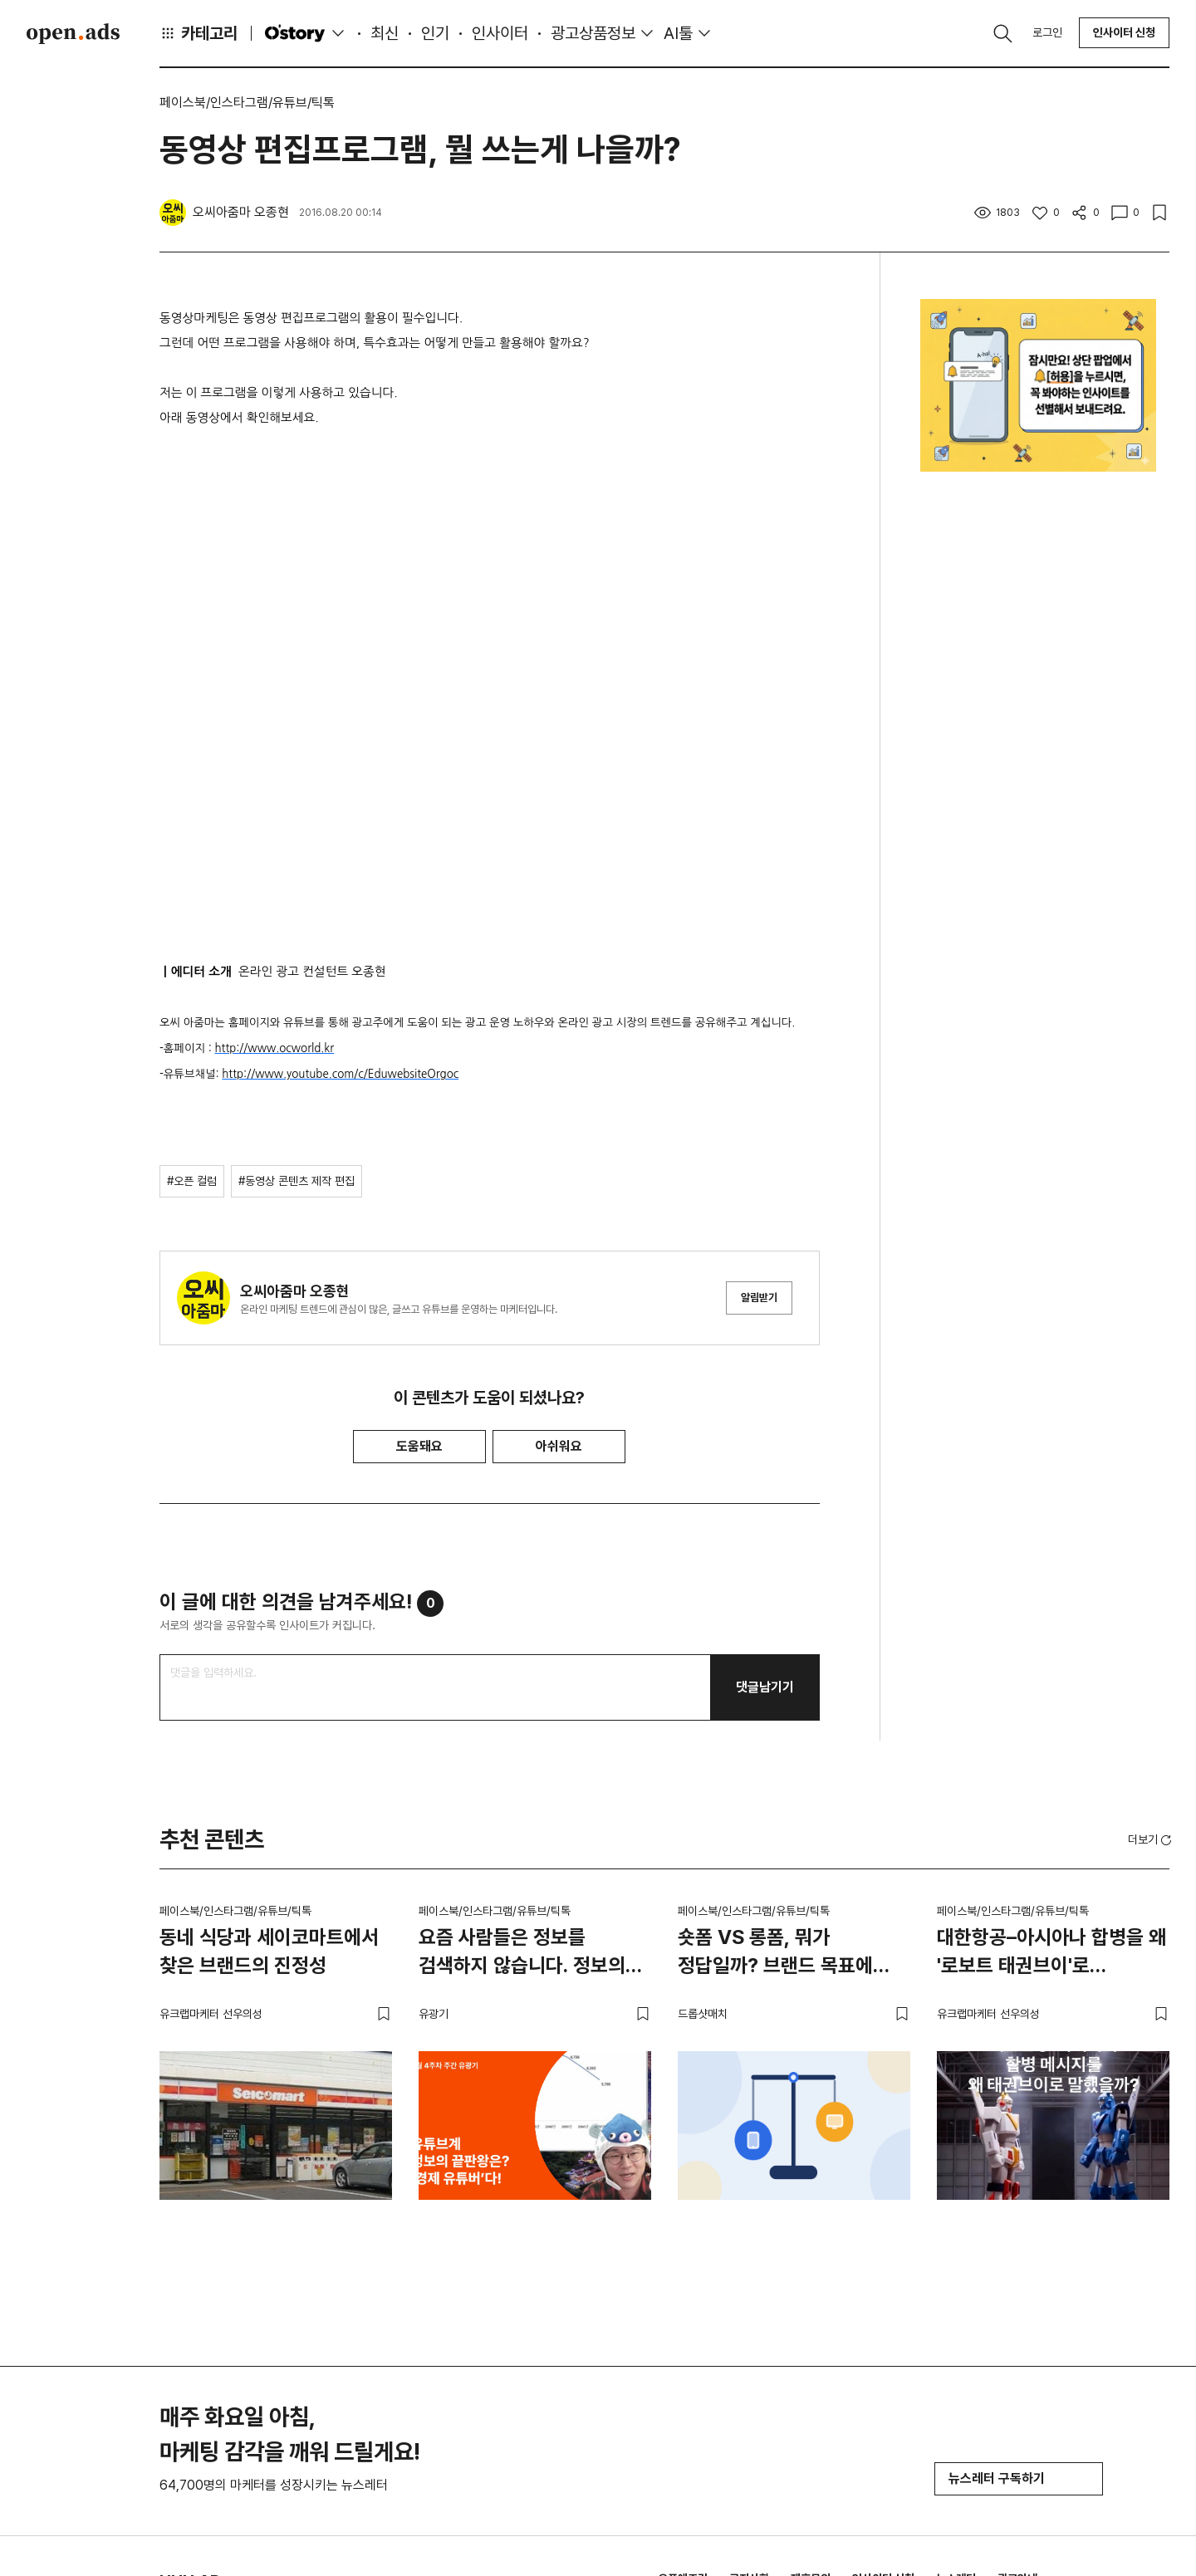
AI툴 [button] (678, 33)
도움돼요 (419, 1446)
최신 (384, 33)
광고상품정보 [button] (593, 33)
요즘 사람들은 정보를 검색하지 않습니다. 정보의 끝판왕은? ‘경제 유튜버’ (522, 1954)
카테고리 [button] (198, 33)
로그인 (1047, 32)
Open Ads (73, 33)
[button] (1151, 1839)
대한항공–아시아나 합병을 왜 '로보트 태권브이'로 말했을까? (1051, 1954)
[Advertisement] (1038, 774)
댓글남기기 (765, 1687)
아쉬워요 (559, 1446)
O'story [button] (306, 33)
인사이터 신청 (1124, 32)
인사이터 (500, 33)
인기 (435, 33)
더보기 (1151, 1840)
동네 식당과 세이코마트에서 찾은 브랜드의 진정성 (269, 1951)
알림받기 (759, 1297)
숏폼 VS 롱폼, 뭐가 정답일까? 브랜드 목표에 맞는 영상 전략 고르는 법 (775, 1954)
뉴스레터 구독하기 (1018, 2478)
